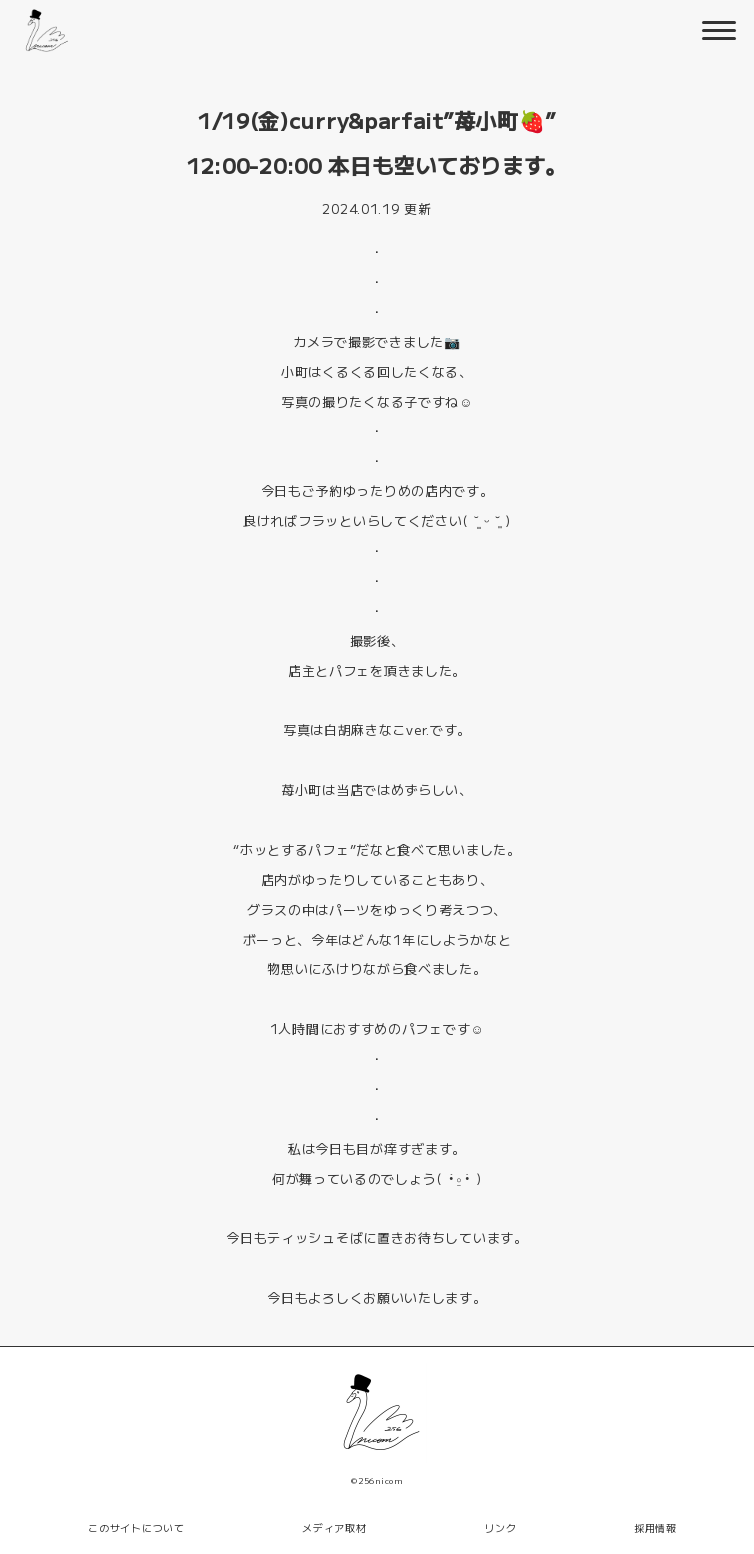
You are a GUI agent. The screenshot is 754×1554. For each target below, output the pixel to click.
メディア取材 (334, 1527)
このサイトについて (136, 1527)
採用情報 (655, 1527)
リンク (500, 1527)
